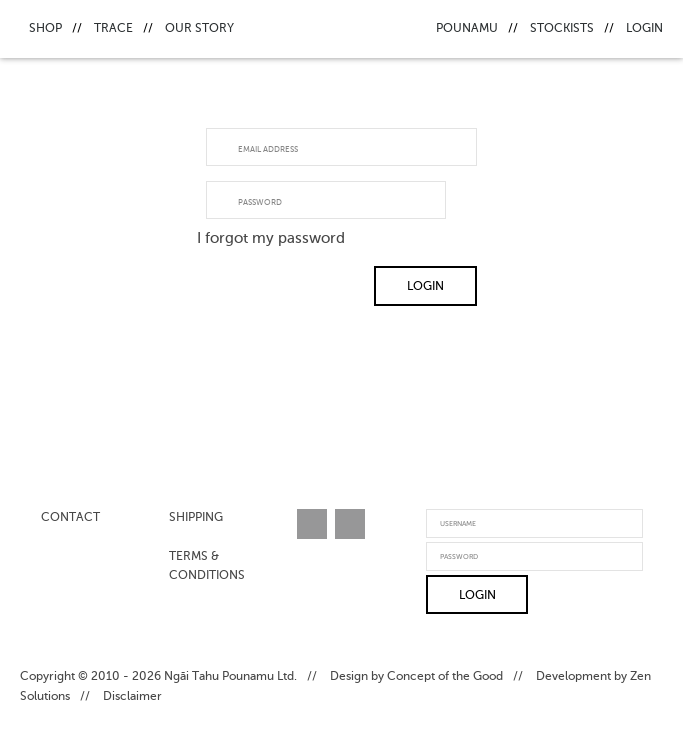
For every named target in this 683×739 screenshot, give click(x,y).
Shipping (196, 518)
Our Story (199, 29)
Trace (113, 29)
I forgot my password (271, 238)
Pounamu (467, 29)
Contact (70, 518)
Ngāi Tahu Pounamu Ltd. (230, 677)
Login (644, 29)
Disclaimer (132, 697)
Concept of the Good (445, 677)
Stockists (562, 29)
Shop (45, 29)
